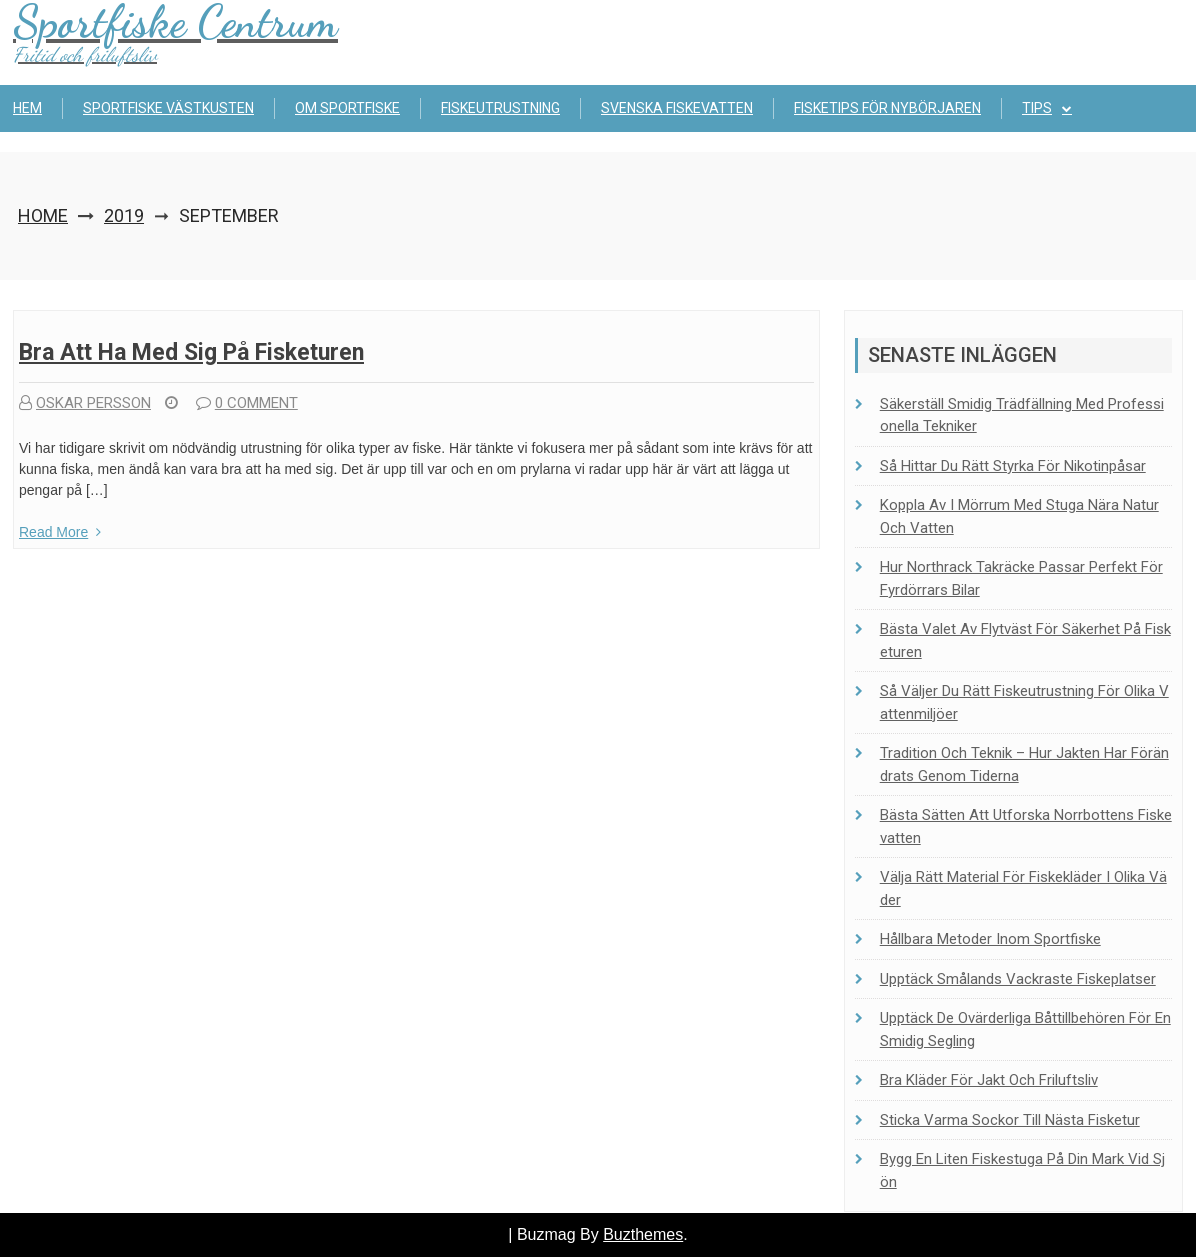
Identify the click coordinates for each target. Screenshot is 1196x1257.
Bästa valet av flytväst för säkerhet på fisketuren (1025, 640)
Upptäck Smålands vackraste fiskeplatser (1018, 979)
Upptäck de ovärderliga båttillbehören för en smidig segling (1025, 1029)
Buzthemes (643, 1234)
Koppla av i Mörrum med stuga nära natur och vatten (1019, 516)
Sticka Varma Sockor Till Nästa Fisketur (1010, 1120)
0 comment (247, 403)
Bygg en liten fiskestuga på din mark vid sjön (1022, 1170)
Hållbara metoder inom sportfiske (990, 939)
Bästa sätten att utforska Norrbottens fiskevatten (1026, 826)
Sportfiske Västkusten (168, 108)
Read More (60, 532)
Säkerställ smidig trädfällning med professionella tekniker (1022, 415)
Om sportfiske (347, 108)
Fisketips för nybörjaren (887, 108)
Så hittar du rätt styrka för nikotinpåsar (1013, 466)
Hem (27, 108)
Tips (1037, 108)
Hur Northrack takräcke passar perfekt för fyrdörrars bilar (1021, 578)
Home (43, 215)
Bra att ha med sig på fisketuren (191, 352)
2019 (124, 215)
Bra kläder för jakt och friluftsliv (989, 1080)
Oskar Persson (85, 403)
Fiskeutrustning (500, 108)
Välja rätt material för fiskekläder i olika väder (1023, 888)
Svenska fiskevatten (677, 108)
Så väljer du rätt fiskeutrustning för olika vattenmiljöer (1024, 702)
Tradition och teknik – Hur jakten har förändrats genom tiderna (1024, 764)
